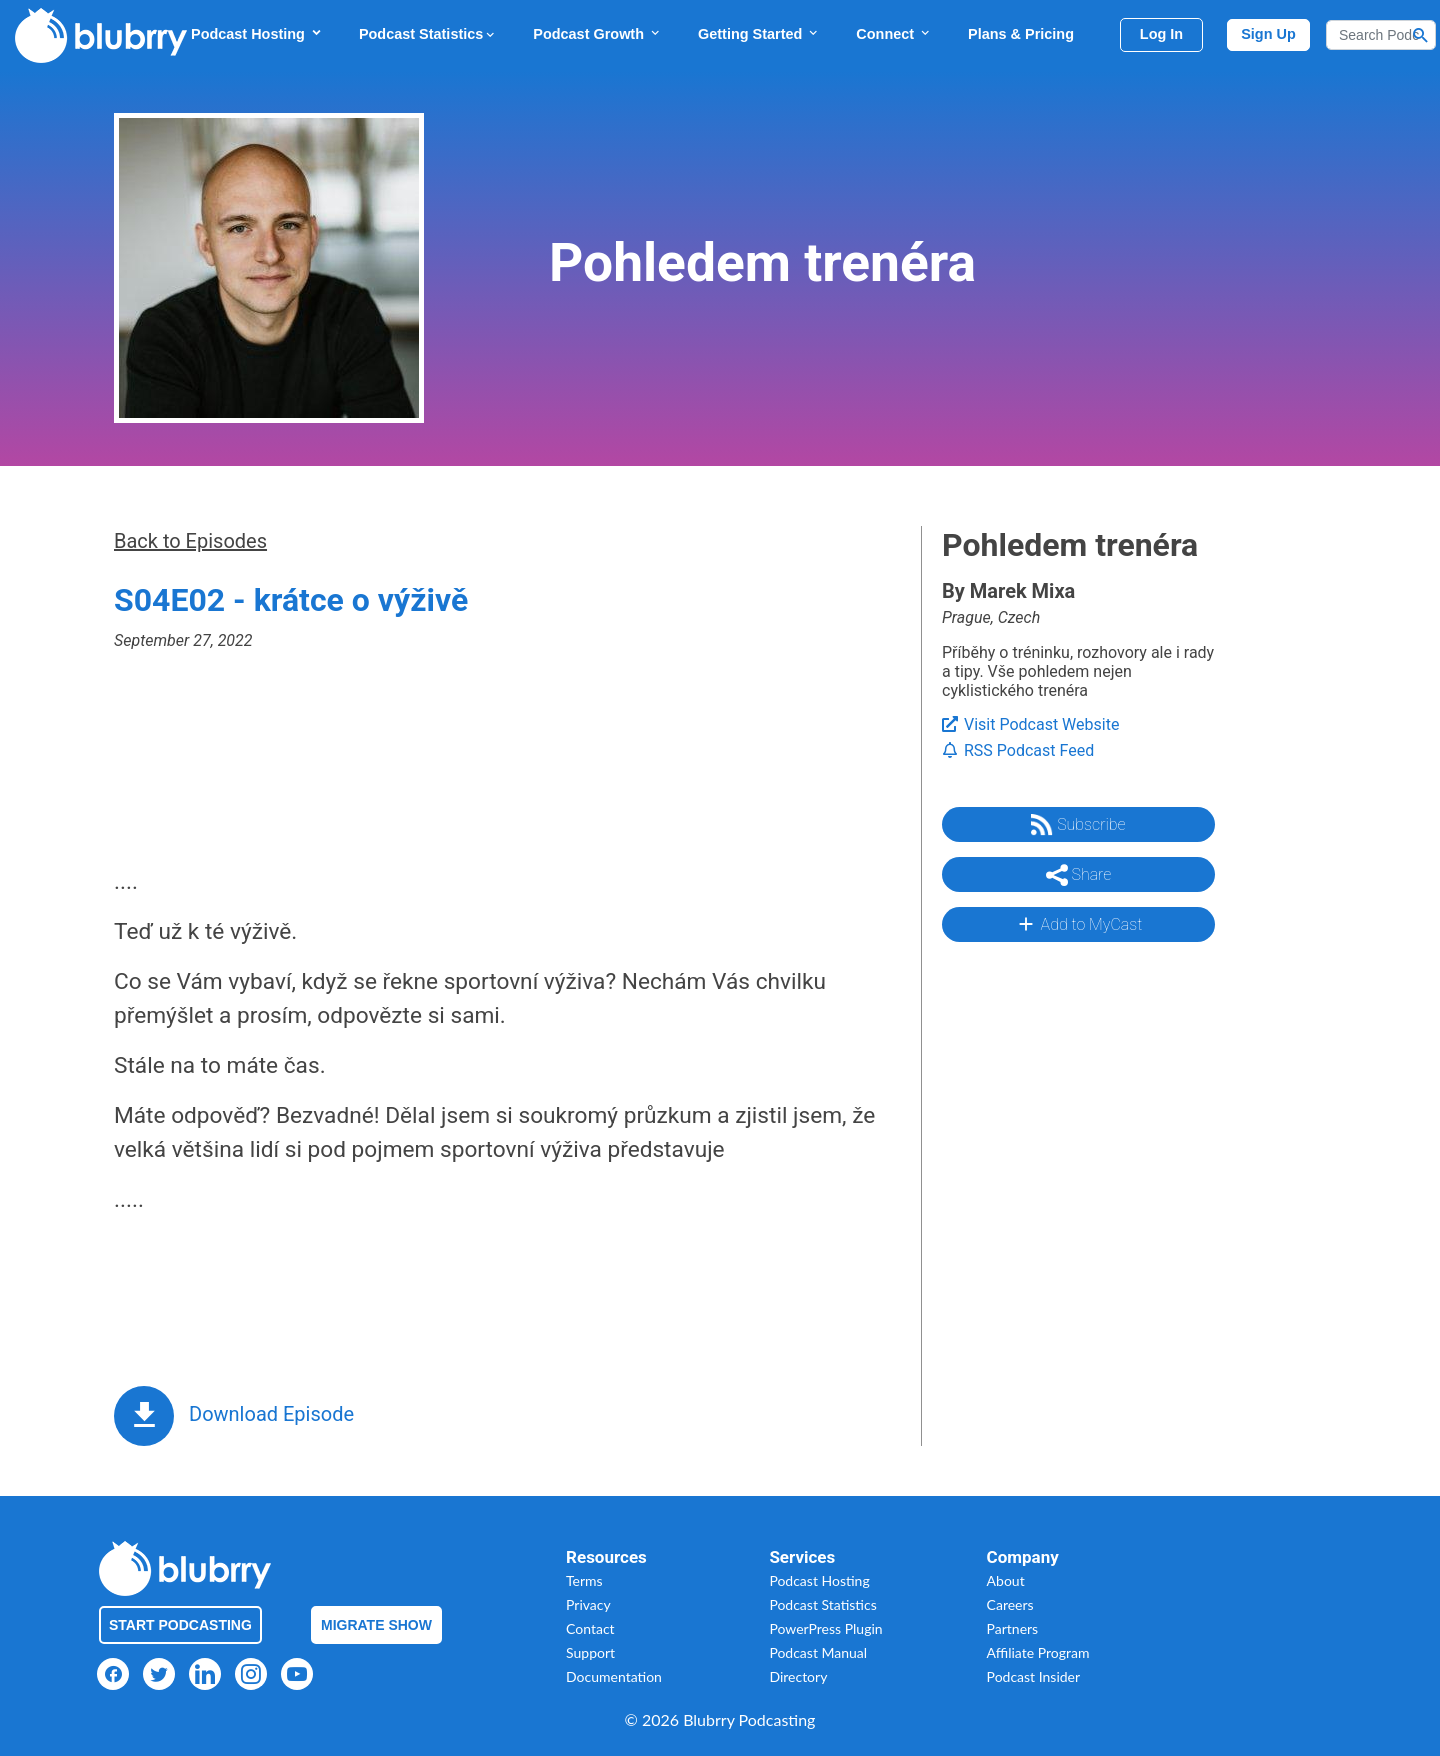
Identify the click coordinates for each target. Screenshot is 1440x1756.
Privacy (588, 1604)
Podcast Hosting (257, 33)
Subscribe (1078, 825)
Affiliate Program (1038, 1652)
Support (590, 1652)
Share (1079, 875)
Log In (1161, 34)
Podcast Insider (1034, 1676)
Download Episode (271, 1414)
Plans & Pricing (1021, 34)
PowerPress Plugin (825, 1628)
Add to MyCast (1078, 924)
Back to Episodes (190, 541)
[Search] (1381, 35)
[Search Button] (1421, 35)
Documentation (614, 1676)
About (1006, 1580)
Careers (1010, 1604)
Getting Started (759, 33)
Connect (894, 33)
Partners (1013, 1628)
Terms (584, 1580)
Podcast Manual (818, 1652)
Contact (590, 1628)
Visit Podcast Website (1030, 724)
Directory (798, 1676)
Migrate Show (376, 1625)
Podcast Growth (597, 33)
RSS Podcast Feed (1018, 750)
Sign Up (1268, 34)
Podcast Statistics (428, 34)
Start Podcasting (180, 1625)
